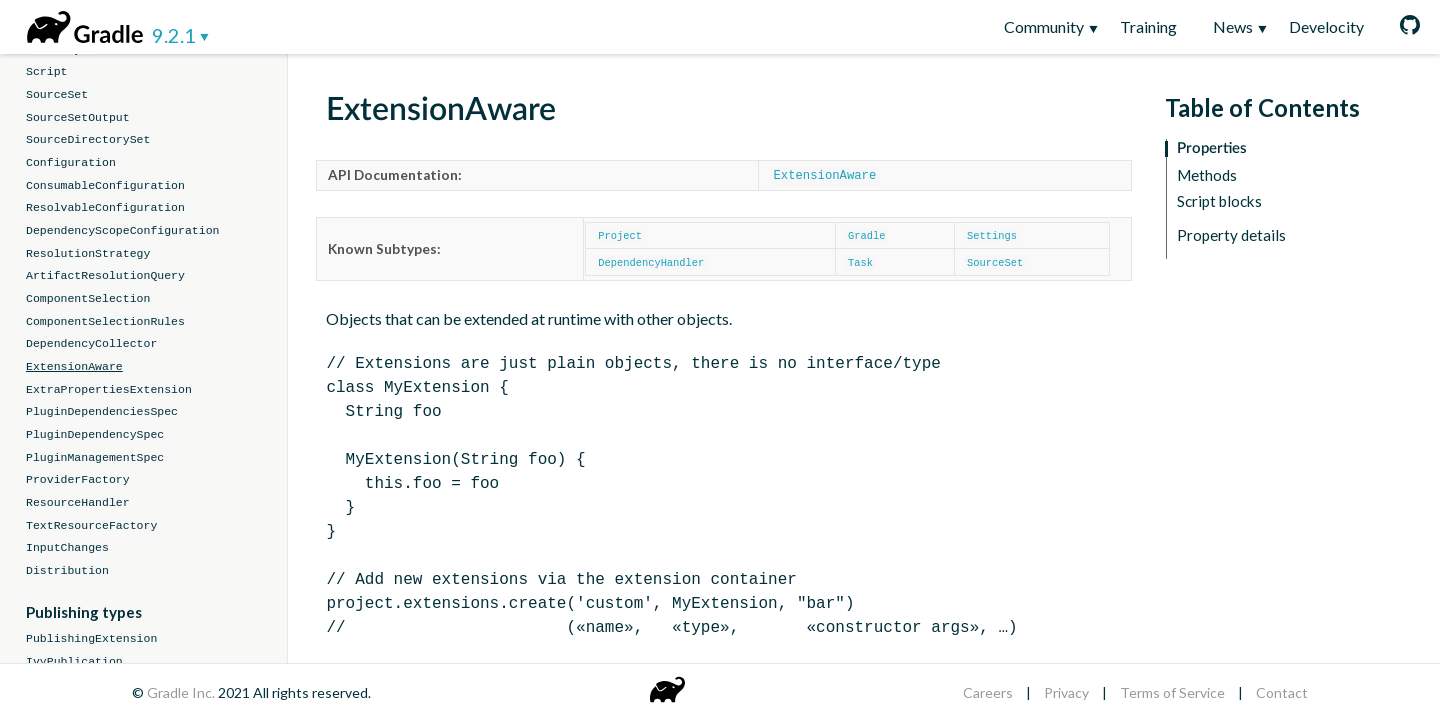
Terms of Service (1172, 692)
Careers (988, 692)
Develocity (1326, 26)
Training (1148, 26)
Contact (1282, 692)
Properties (1212, 148)
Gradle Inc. (182, 692)
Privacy (1066, 692)
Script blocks (1219, 201)
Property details (1231, 235)
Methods (1207, 175)
